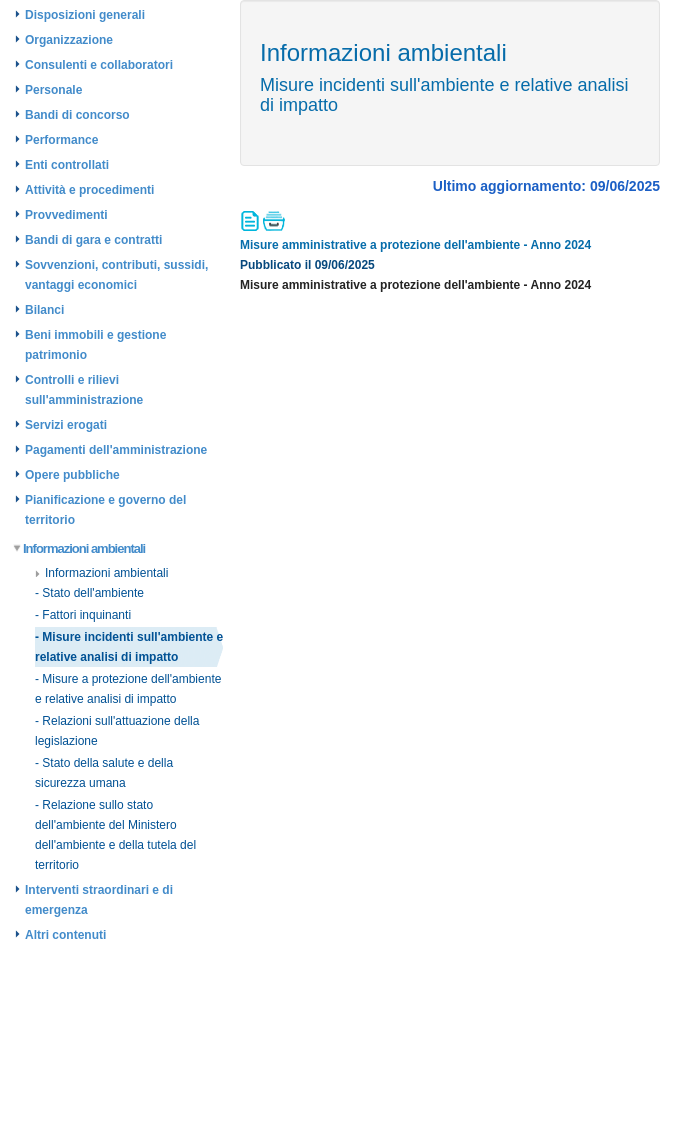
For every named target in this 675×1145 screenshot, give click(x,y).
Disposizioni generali (85, 15)
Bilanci (44, 310)
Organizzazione (69, 40)
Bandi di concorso (77, 115)
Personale (53, 90)
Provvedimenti (66, 215)
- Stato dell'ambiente (89, 593)
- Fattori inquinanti (83, 615)
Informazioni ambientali (80, 548)
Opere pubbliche (72, 475)
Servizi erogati (66, 425)
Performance (61, 140)
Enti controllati (67, 165)
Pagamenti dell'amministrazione (116, 450)
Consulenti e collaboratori (99, 65)
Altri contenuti (65, 935)
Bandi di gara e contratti (93, 240)
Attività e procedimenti (89, 190)
